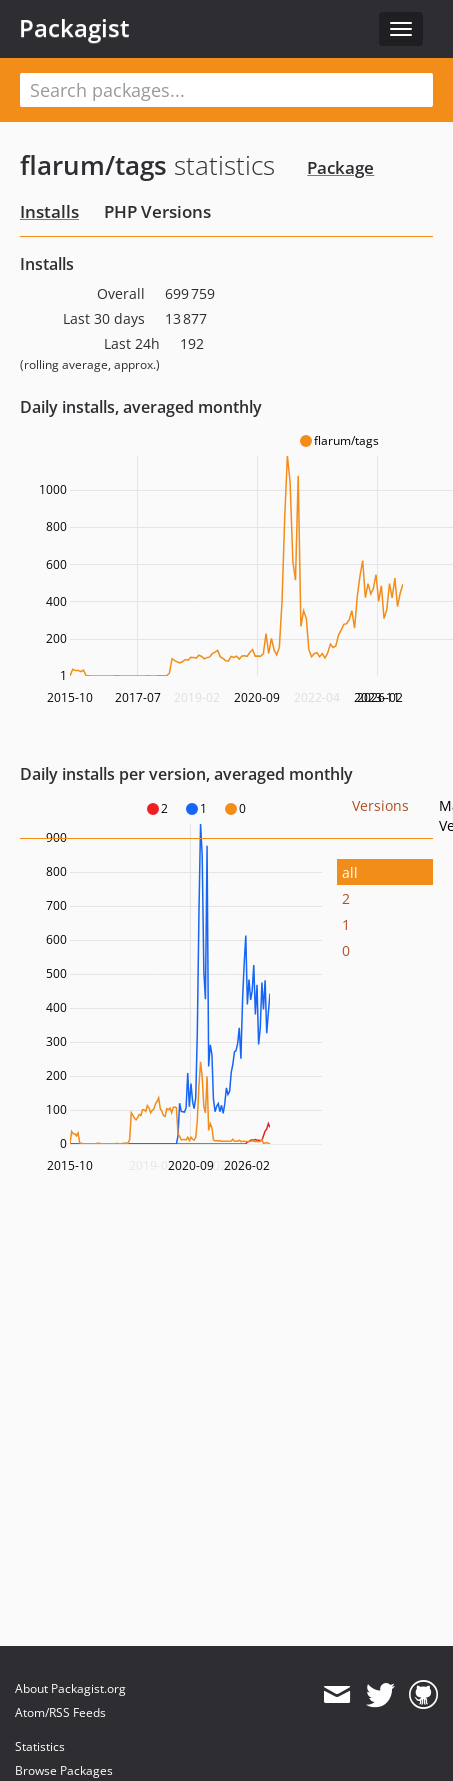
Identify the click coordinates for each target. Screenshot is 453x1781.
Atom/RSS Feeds (60, 1712)
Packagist (74, 28)
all (350, 872)
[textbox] (226, 90)
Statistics (40, 1746)
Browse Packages (64, 1770)
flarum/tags (93, 165)
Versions (380, 805)
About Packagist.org (70, 1688)
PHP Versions (157, 211)
